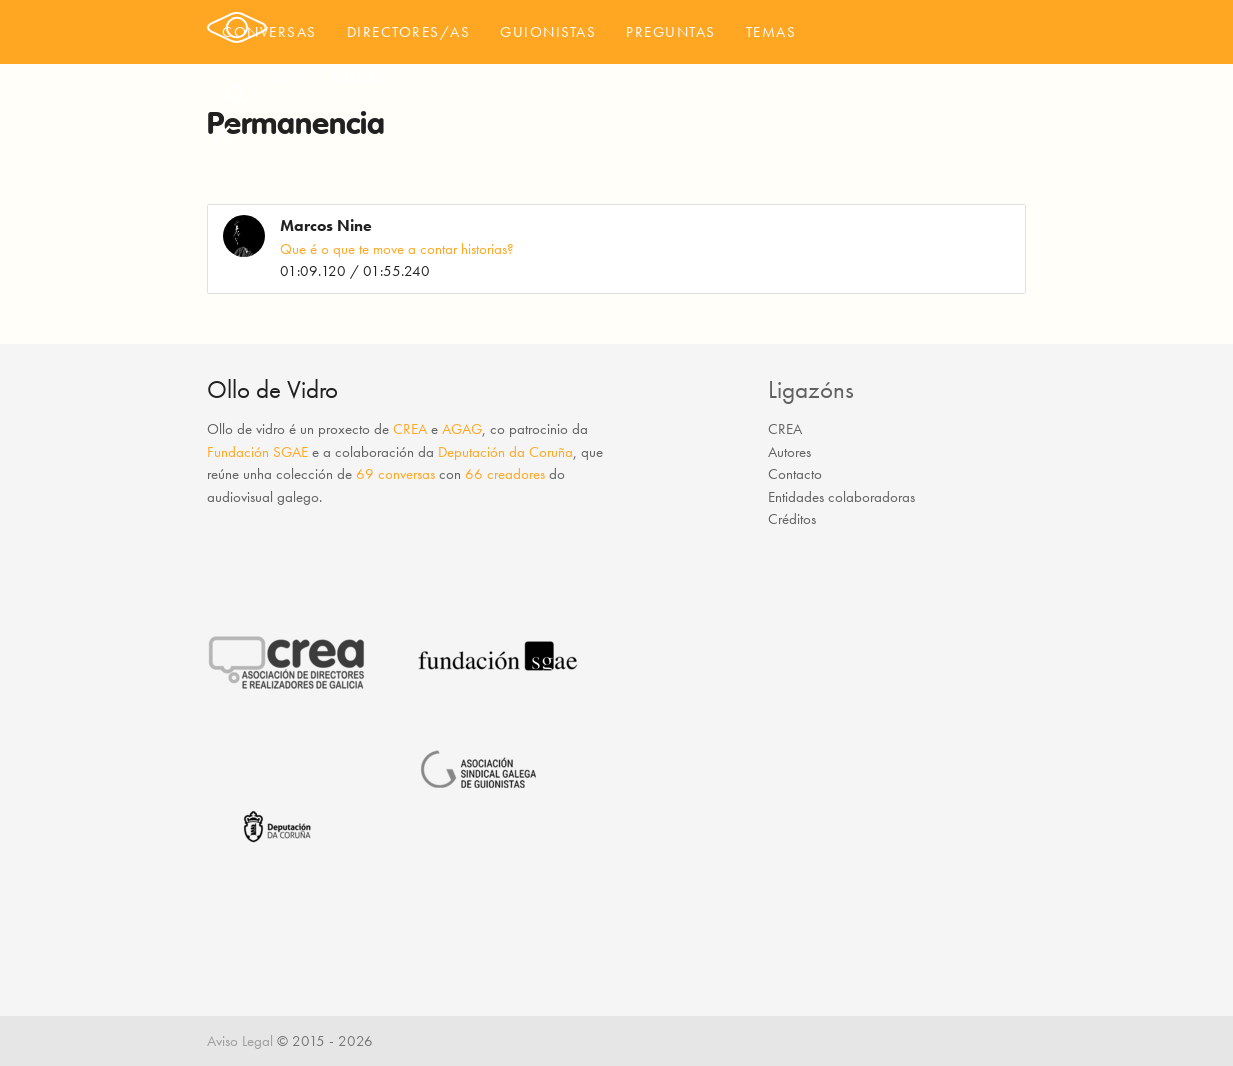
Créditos (792, 519)
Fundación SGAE (257, 452)
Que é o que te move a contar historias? (397, 249)
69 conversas (395, 474)
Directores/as (409, 32)
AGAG (462, 429)
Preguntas (671, 32)
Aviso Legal (240, 1041)
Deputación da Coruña (505, 452)
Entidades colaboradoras (841, 497)
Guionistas (548, 32)
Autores (789, 452)
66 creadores (505, 474)
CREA (410, 429)
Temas (771, 32)
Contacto (795, 474)
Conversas (269, 32)
